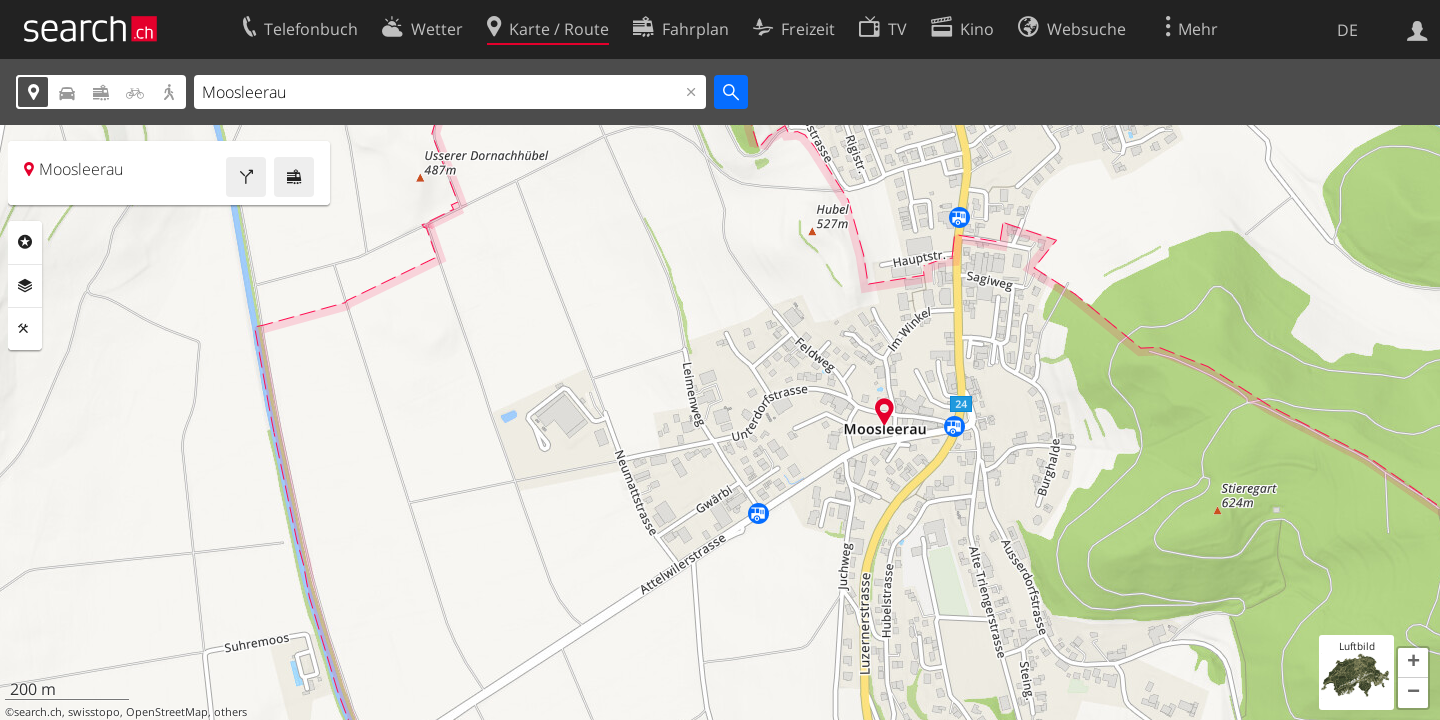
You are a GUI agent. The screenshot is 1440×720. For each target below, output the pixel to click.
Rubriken (25, 242)
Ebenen (25, 286)
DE (1347, 30)
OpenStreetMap (167, 712)
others (230, 712)
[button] (1413, 663)
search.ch (38, 712)
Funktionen (25, 329)
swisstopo (94, 712)
